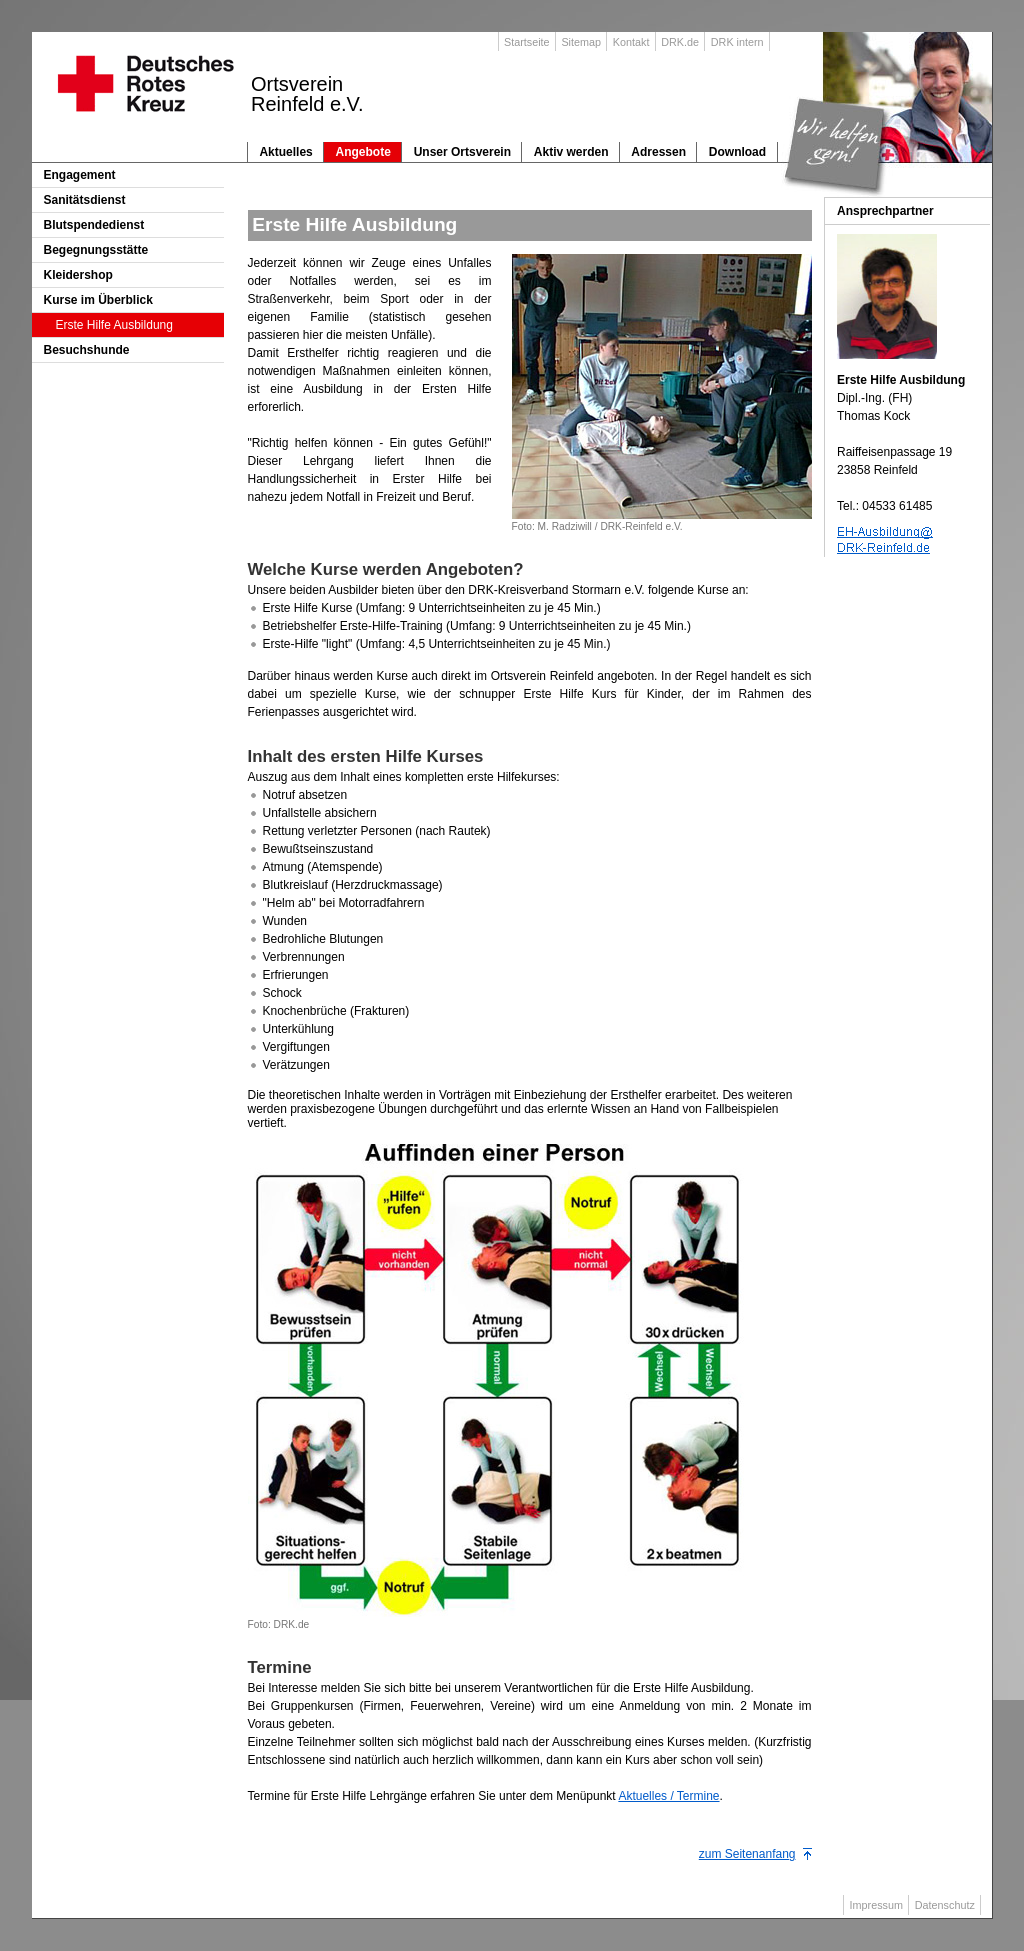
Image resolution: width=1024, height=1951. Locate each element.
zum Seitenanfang (747, 1854)
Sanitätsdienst (85, 200)
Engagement (80, 175)
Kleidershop (78, 275)
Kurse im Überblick (98, 300)
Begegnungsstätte (96, 250)
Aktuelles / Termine (668, 1796)
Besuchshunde (87, 350)
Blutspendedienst (94, 225)
